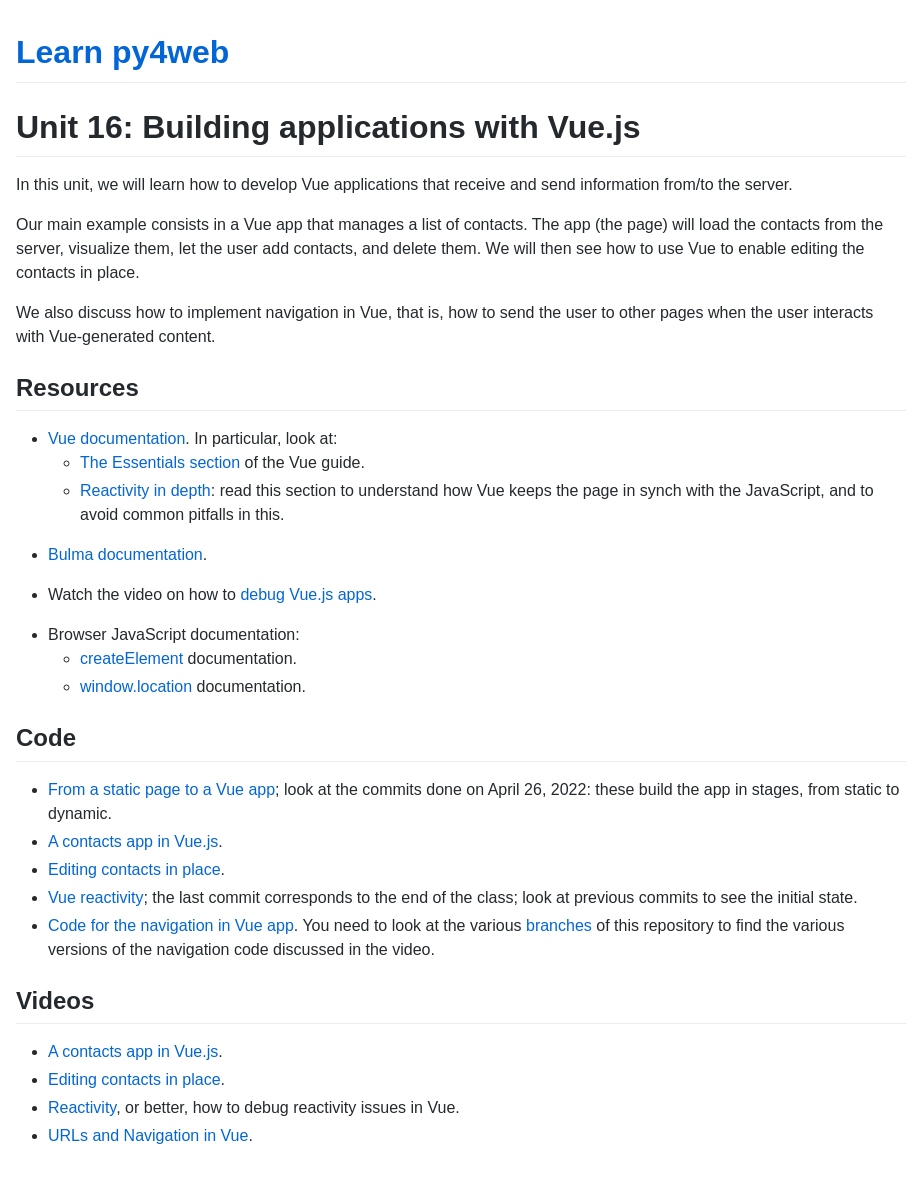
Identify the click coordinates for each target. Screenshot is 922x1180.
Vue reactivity (95, 897)
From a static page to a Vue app (161, 789)
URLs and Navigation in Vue (148, 1135)
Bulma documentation (125, 554)
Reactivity (82, 1107)
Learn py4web (122, 52)
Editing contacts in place (134, 869)
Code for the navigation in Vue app (171, 925)
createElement (131, 658)
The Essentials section (160, 462)
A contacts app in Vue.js (133, 841)
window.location (136, 686)
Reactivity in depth (145, 490)
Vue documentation (116, 438)
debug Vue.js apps (306, 594)
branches (559, 925)
